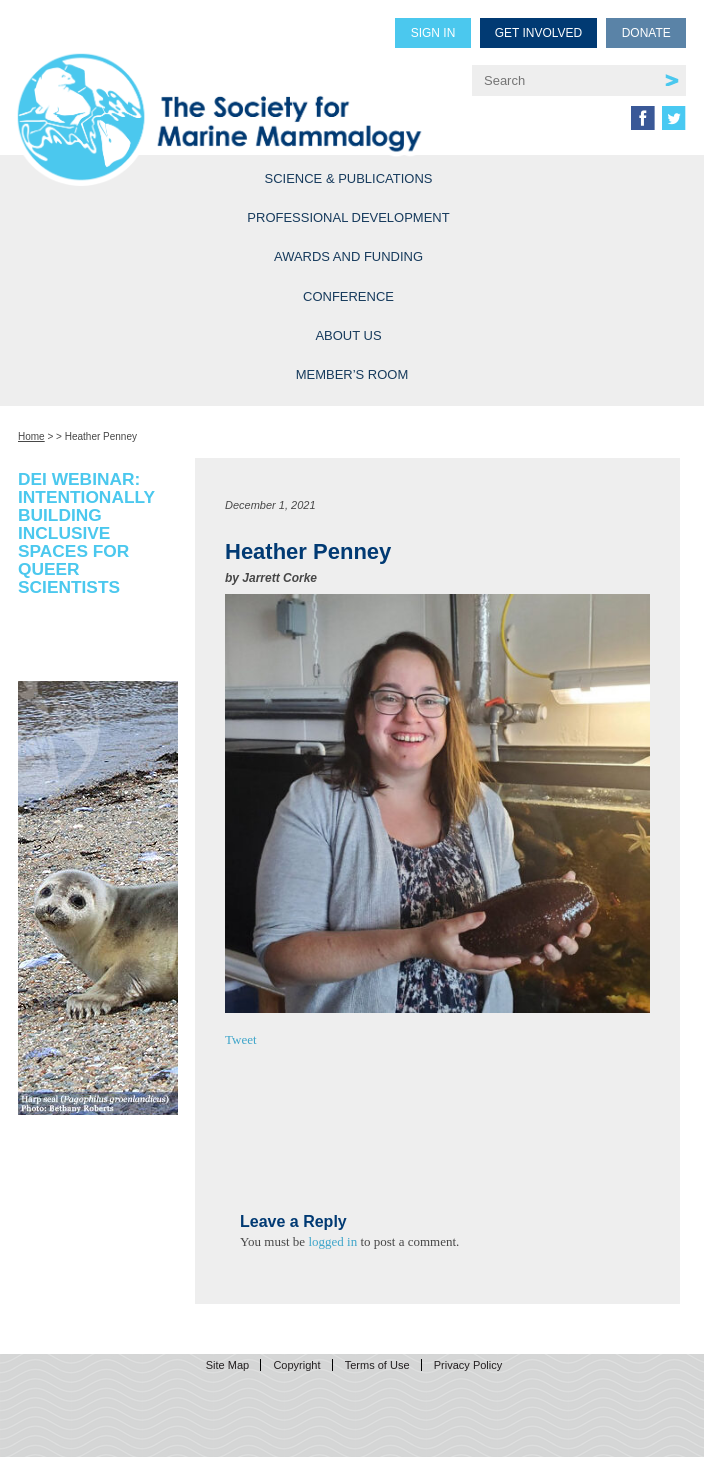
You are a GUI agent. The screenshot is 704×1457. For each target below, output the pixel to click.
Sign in (433, 33)
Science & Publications (349, 178)
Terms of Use (377, 1365)
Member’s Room (352, 374)
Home (31, 436)
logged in (332, 1241)
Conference (348, 296)
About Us (348, 335)
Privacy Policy (468, 1365)
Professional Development (348, 217)
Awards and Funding (348, 256)
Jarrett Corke (279, 578)
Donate (646, 33)
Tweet (241, 1039)
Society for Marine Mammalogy (230, 91)
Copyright (296, 1365)
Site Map (227, 1365)
